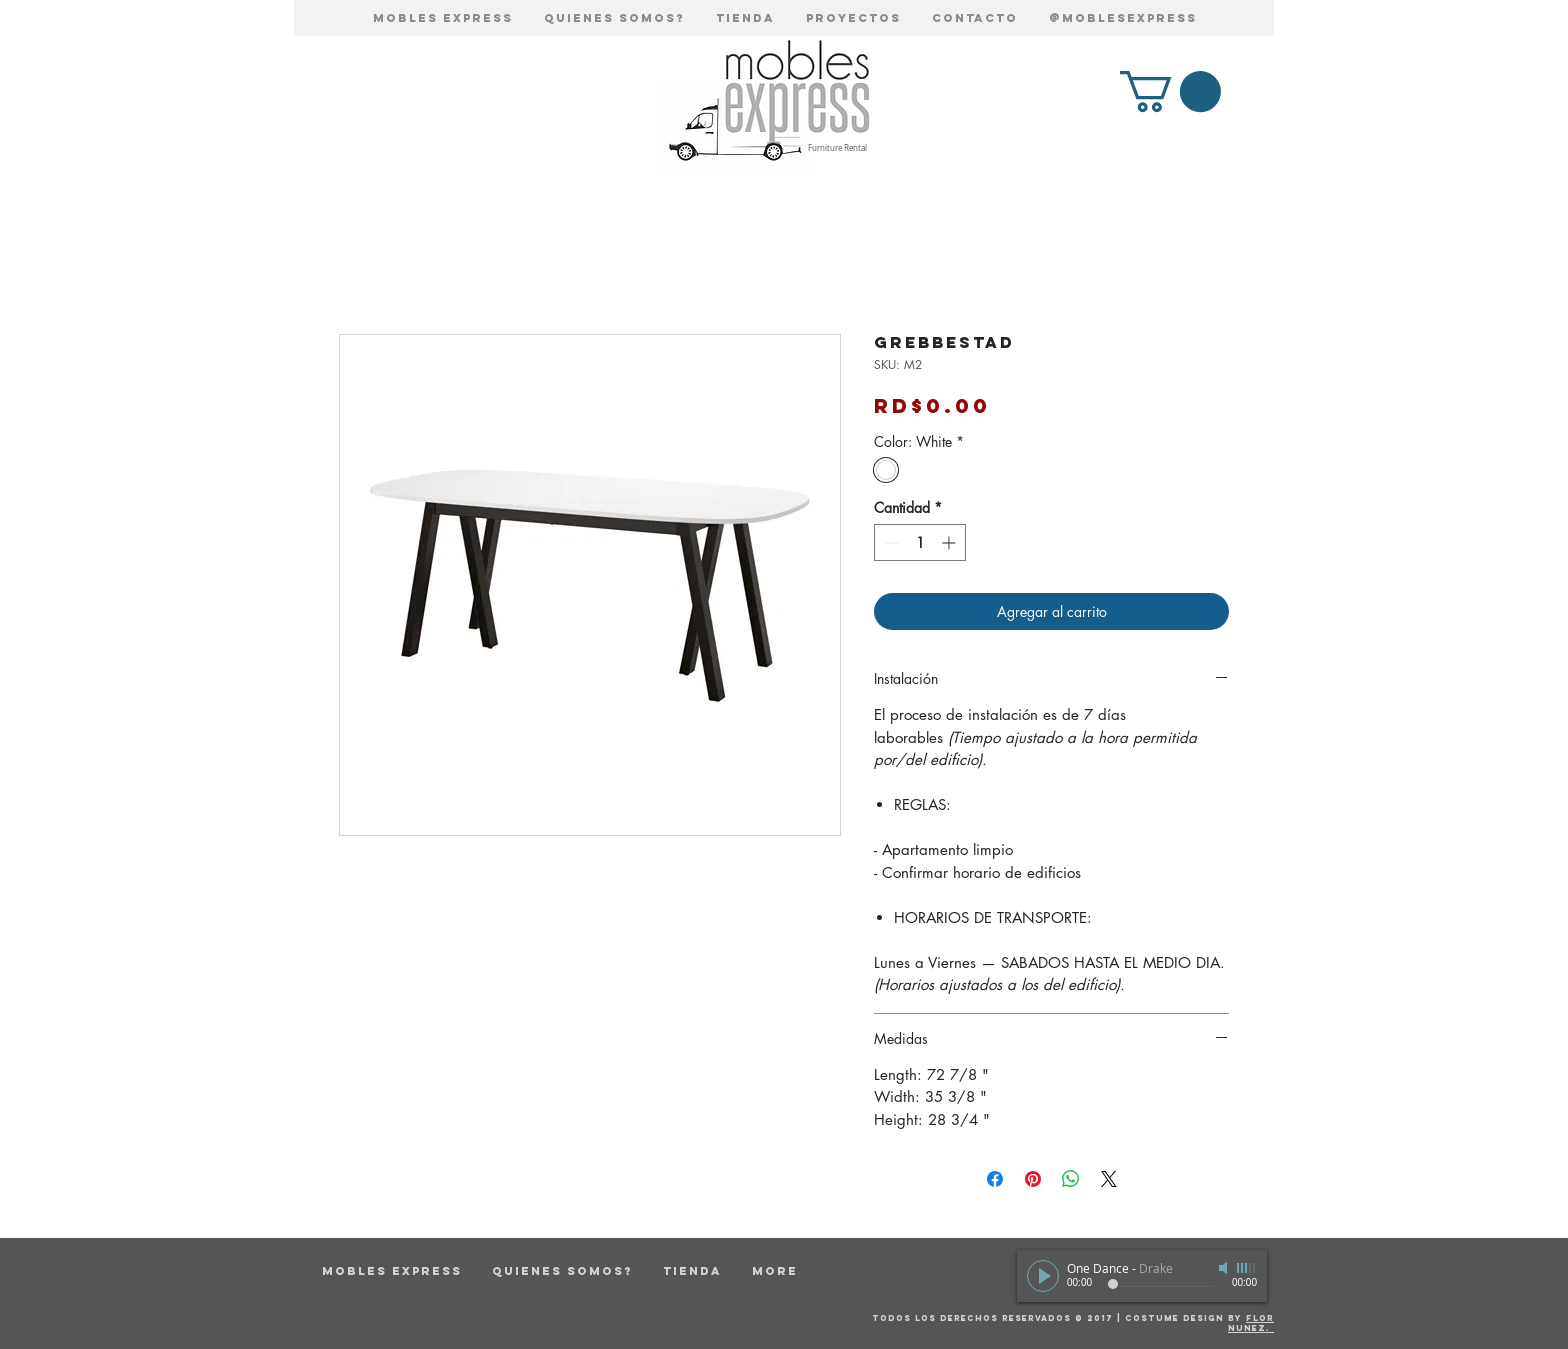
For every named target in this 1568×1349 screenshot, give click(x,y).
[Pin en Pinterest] (1033, 1179)
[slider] (1247, 1268)
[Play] (1043, 1276)
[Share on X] (1109, 1179)
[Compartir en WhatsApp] (1071, 1179)
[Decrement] (889, 542)
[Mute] (1225, 1268)
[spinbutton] (920, 542)
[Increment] (950, 542)
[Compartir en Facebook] (995, 1179)
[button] (1170, 91)
